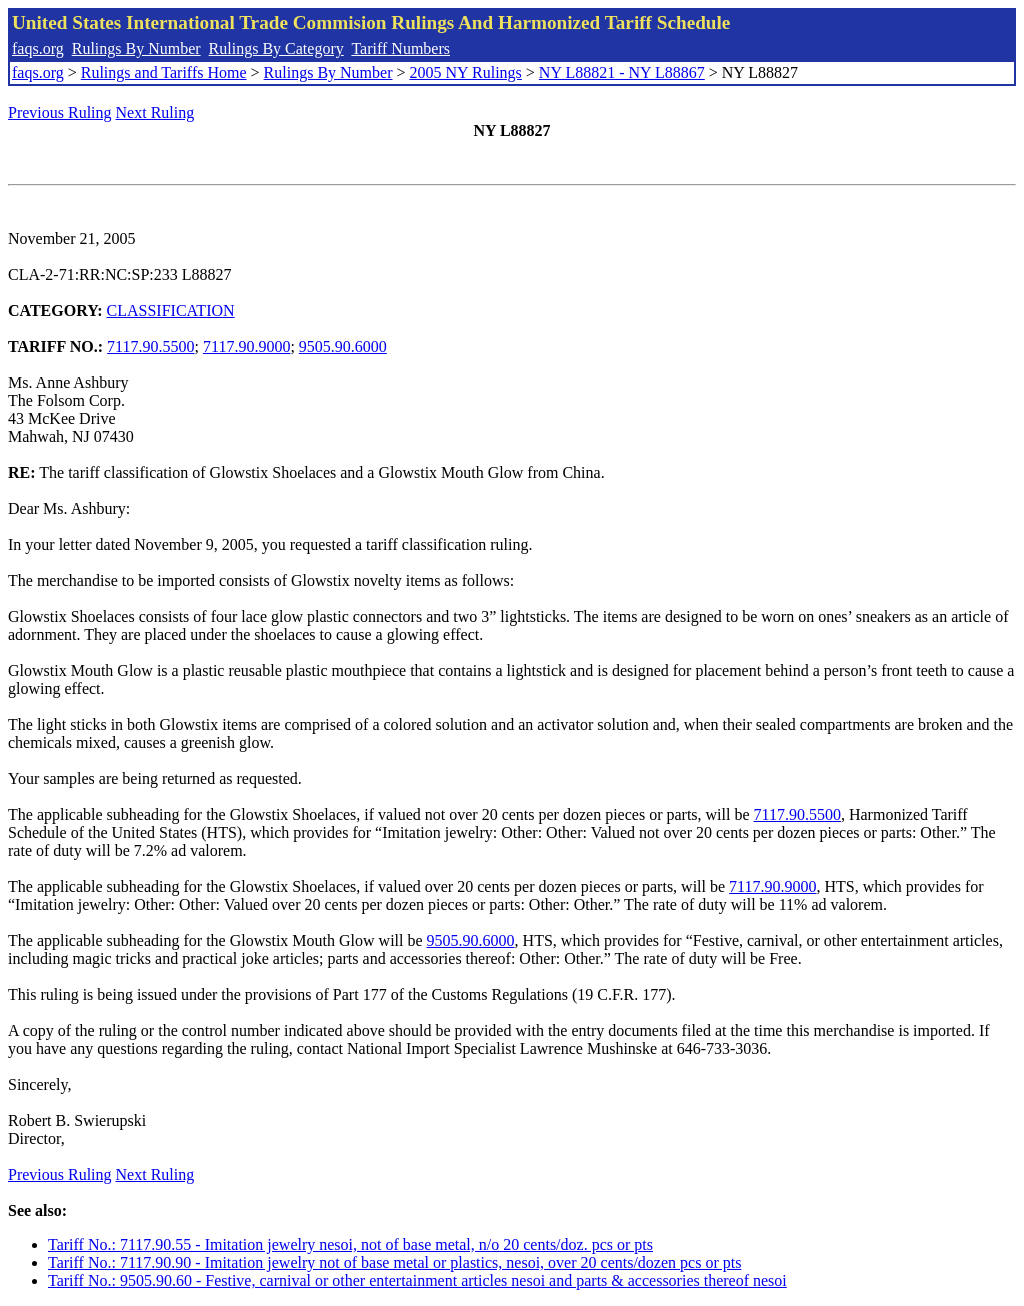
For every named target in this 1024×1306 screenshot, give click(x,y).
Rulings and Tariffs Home (164, 72)
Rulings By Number (136, 48)
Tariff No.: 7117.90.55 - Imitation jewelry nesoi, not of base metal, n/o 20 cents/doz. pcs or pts (350, 1244)
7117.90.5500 (150, 346)
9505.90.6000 (343, 346)
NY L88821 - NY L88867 (622, 72)
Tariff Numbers (400, 48)
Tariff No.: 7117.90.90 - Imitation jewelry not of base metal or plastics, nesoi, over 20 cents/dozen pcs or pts (394, 1262)
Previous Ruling (60, 112)
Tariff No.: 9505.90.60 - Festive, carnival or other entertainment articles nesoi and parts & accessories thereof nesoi (417, 1280)
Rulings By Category (276, 48)
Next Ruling (155, 112)
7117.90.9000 (246, 346)
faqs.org (38, 48)
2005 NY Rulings (466, 72)
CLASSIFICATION (171, 310)
